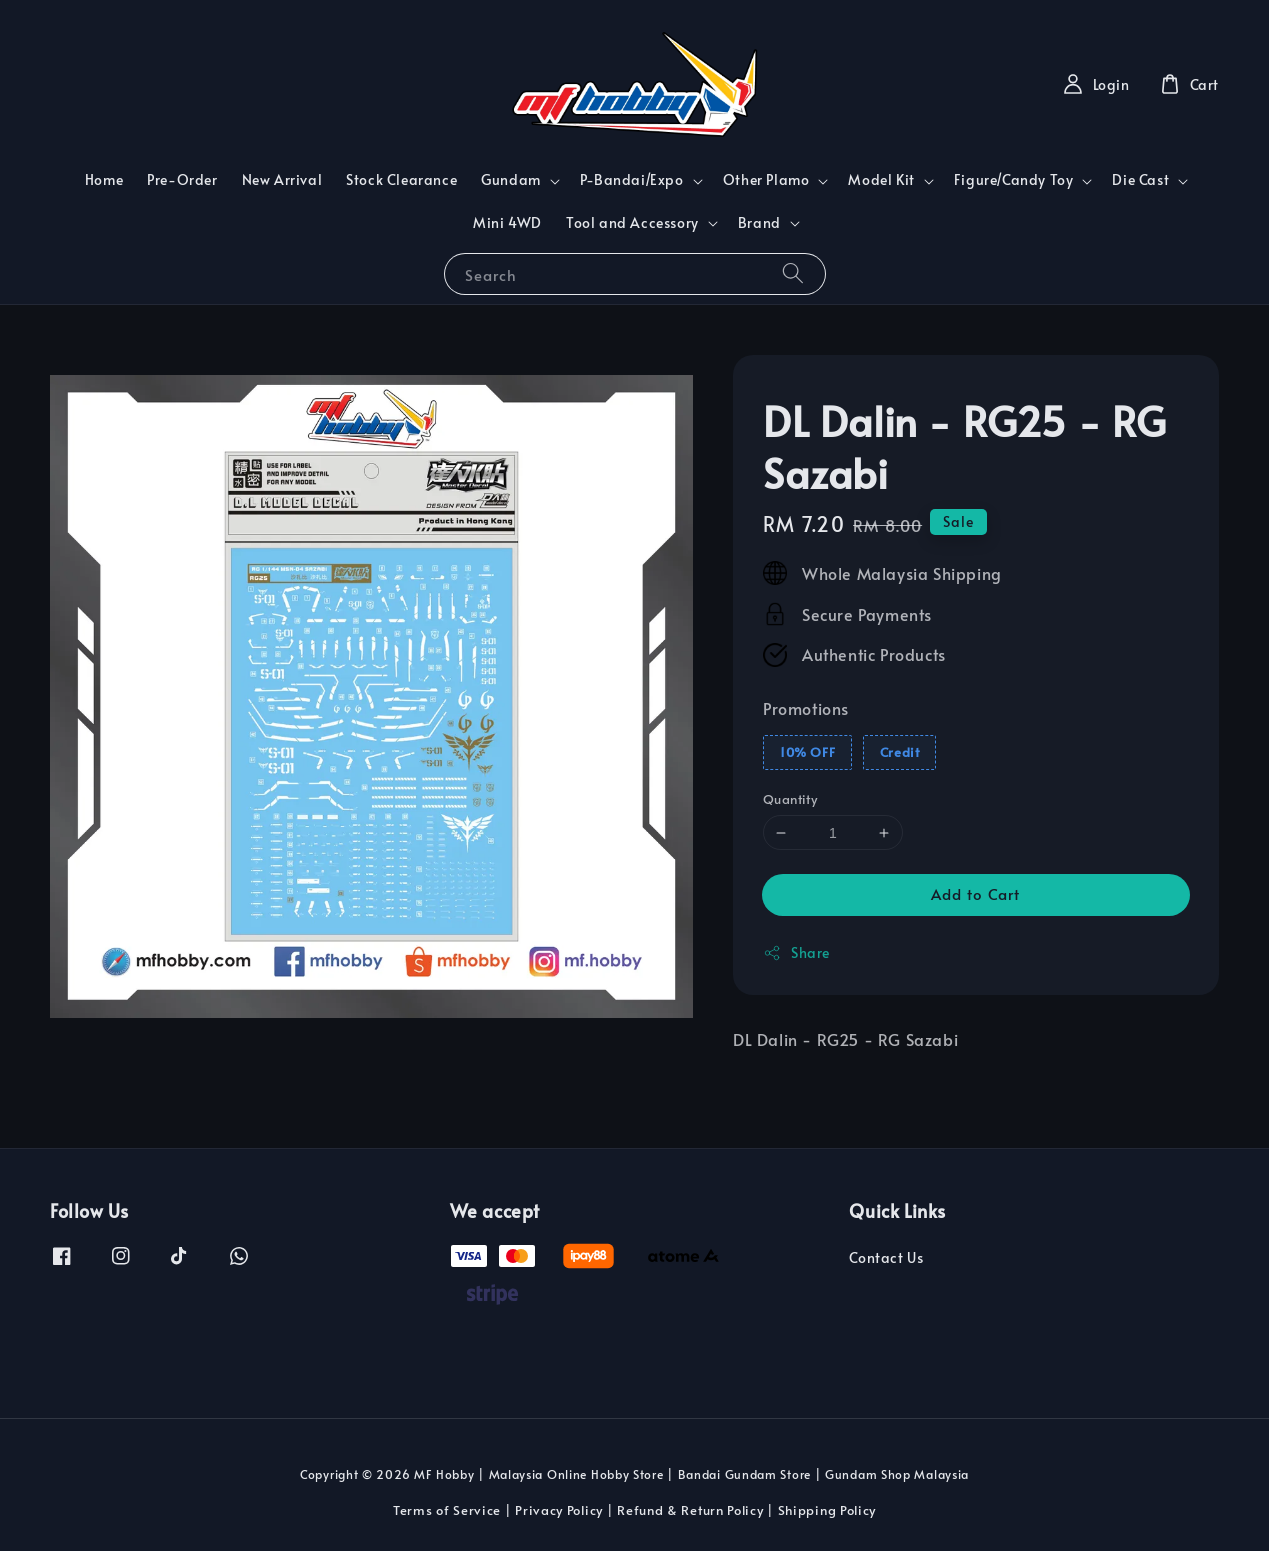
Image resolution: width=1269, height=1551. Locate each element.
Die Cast (1140, 180)
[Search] (793, 273)
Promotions (806, 708)
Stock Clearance (401, 179)
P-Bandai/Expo (632, 180)
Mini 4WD (507, 222)
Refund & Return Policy (690, 1510)
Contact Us (886, 1258)
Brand (759, 223)
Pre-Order (182, 179)
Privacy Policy (559, 1510)
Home (104, 179)
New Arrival (282, 179)
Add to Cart (975, 893)
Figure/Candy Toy (1014, 180)
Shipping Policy (827, 1510)
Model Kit (881, 180)
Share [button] (796, 952)
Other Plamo (766, 180)
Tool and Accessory (632, 223)
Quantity (790, 799)
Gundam (511, 180)
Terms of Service (447, 1510)
